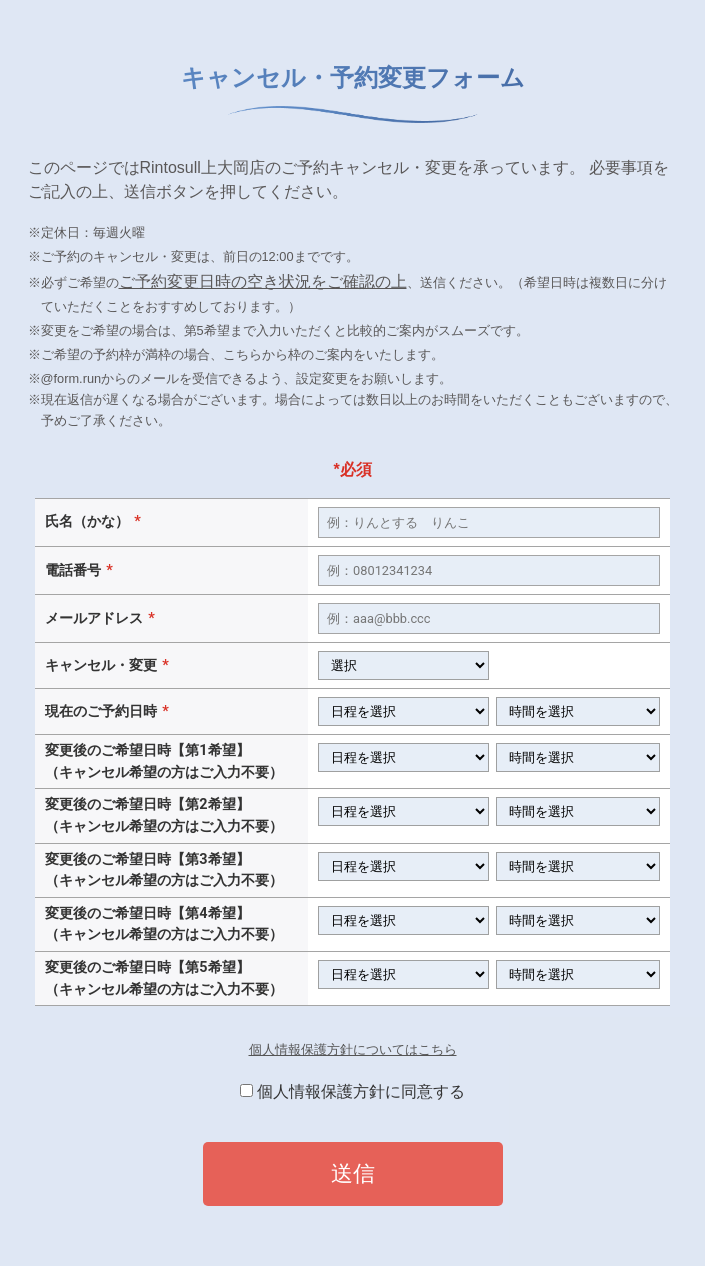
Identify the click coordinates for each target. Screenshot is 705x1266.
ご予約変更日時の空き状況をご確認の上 (263, 281)
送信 (353, 1173)
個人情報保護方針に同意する (361, 1091)
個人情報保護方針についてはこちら (353, 1049)
